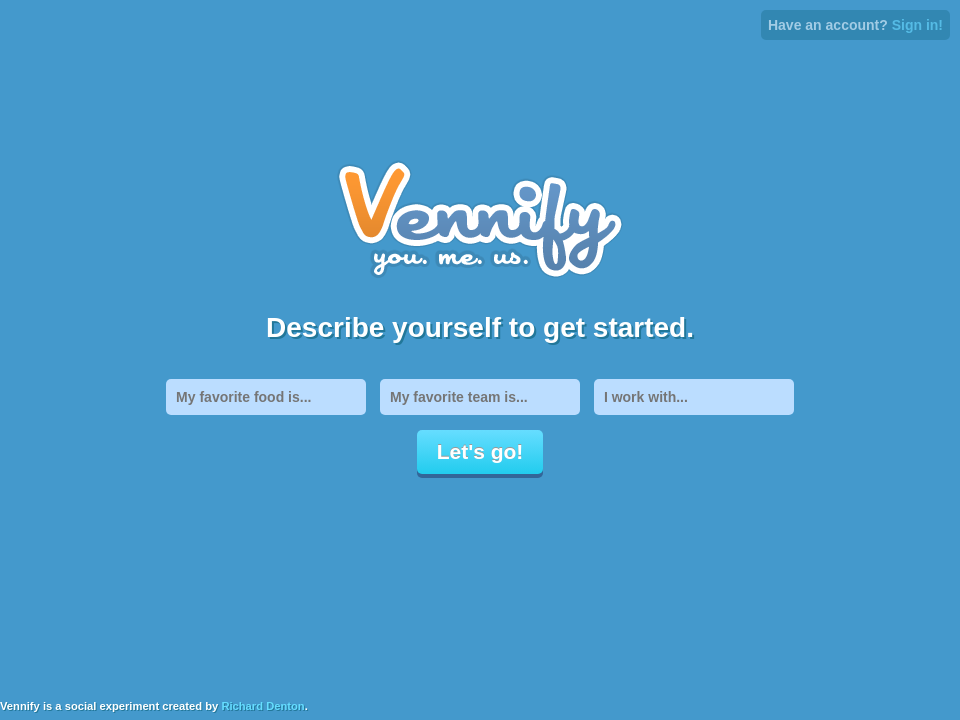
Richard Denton (262, 706)
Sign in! (917, 25)
